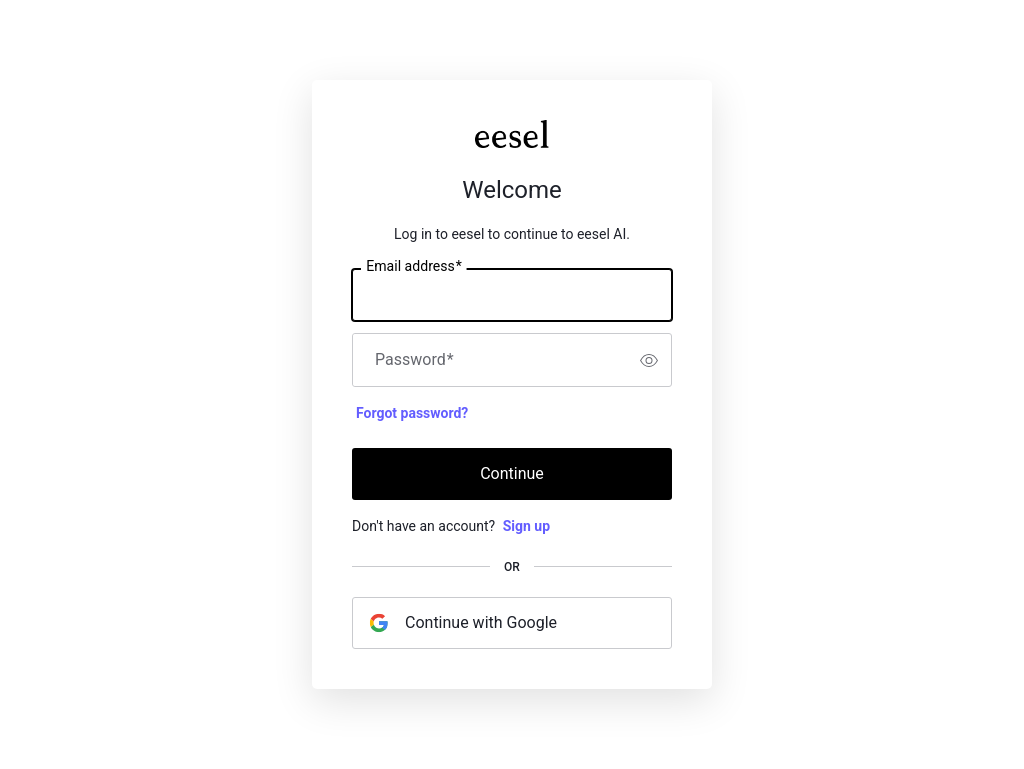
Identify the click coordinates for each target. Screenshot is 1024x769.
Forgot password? (412, 413)
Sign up (526, 526)
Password (414, 360)
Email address (413, 267)
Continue (512, 473)
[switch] (649, 360)
